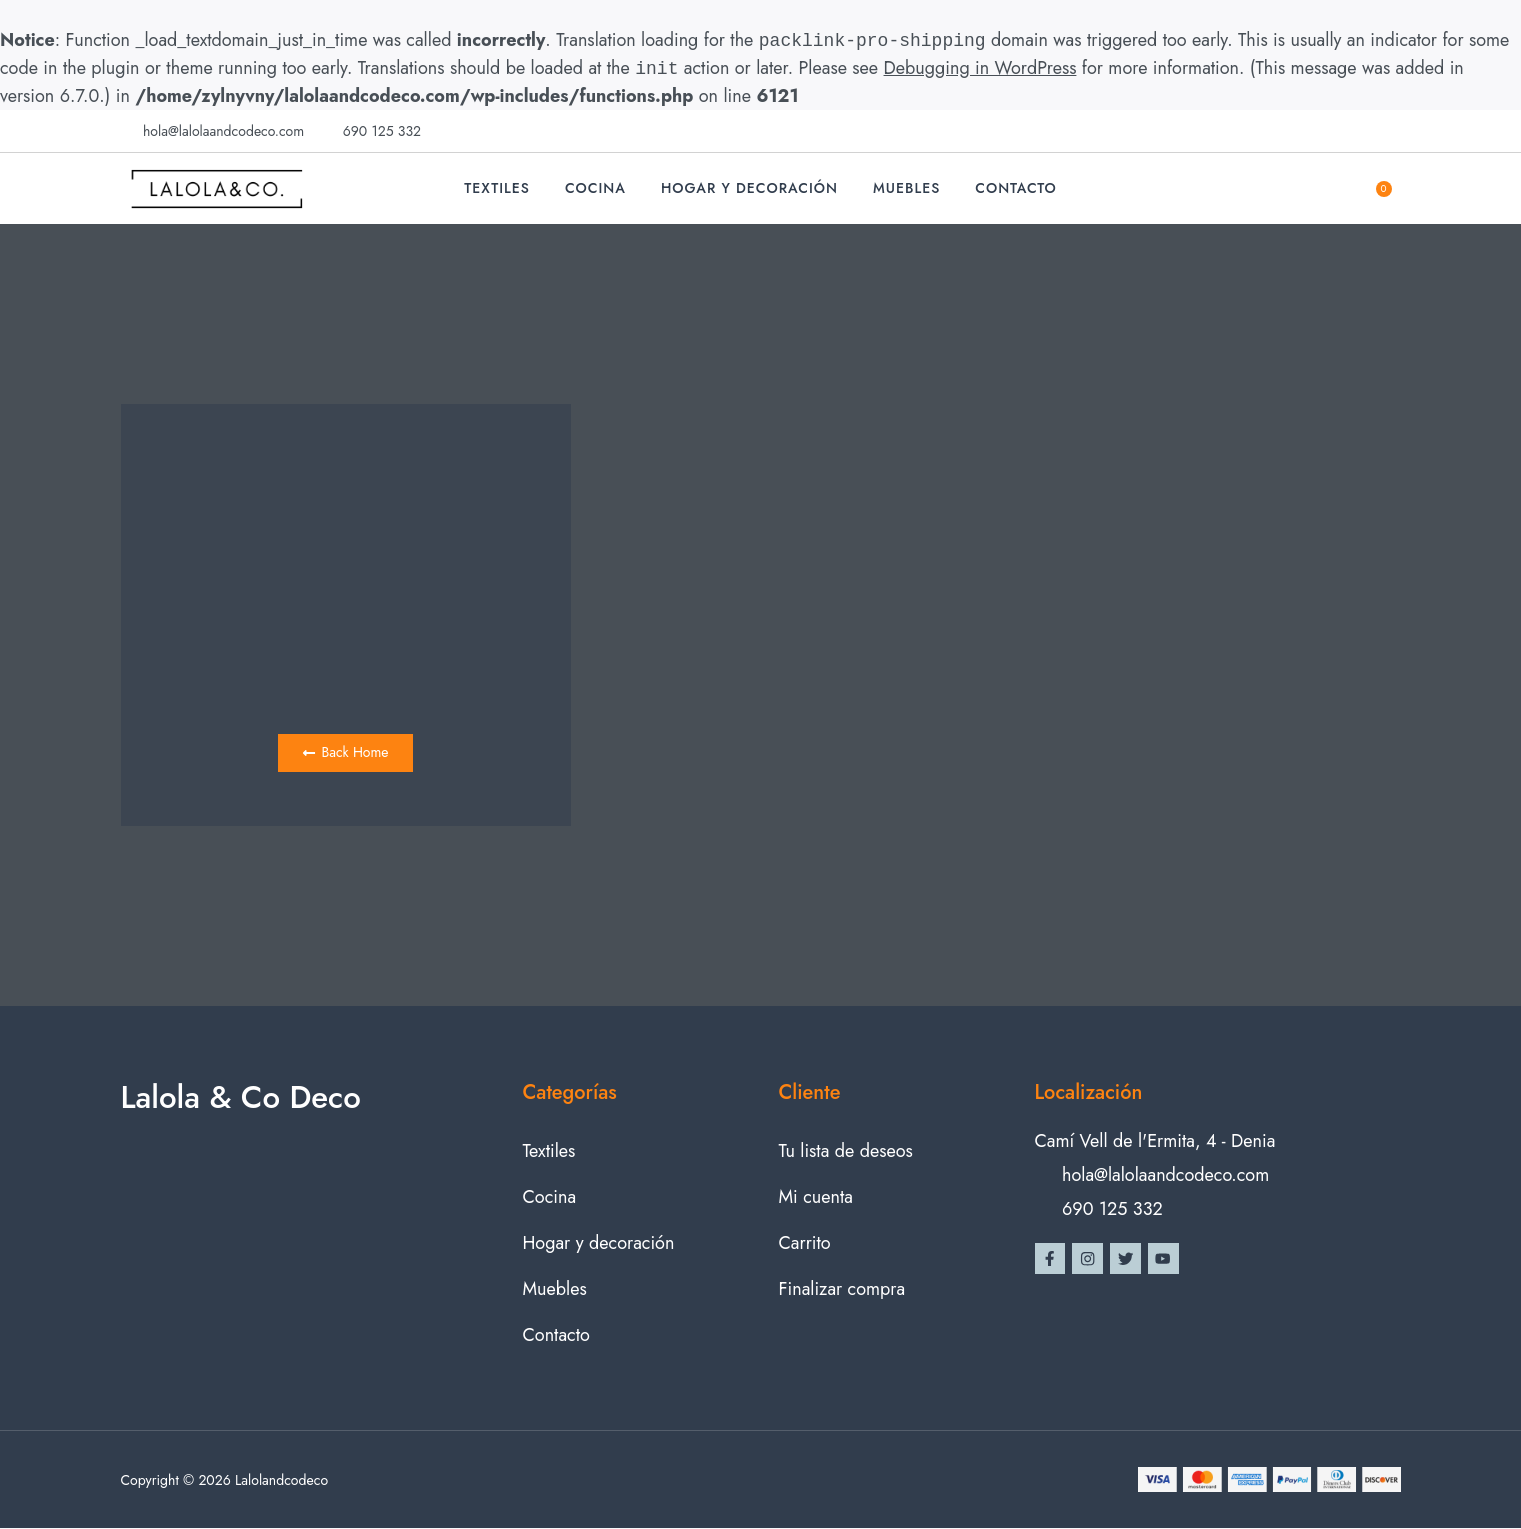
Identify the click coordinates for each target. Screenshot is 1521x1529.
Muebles (906, 188)
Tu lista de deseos (846, 1152)
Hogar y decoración (749, 188)
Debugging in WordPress (980, 69)
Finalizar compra (842, 1290)
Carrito (805, 1244)
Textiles (497, 188)
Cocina (595, 188)
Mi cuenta (816, 1198)
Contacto (1016, 188)
